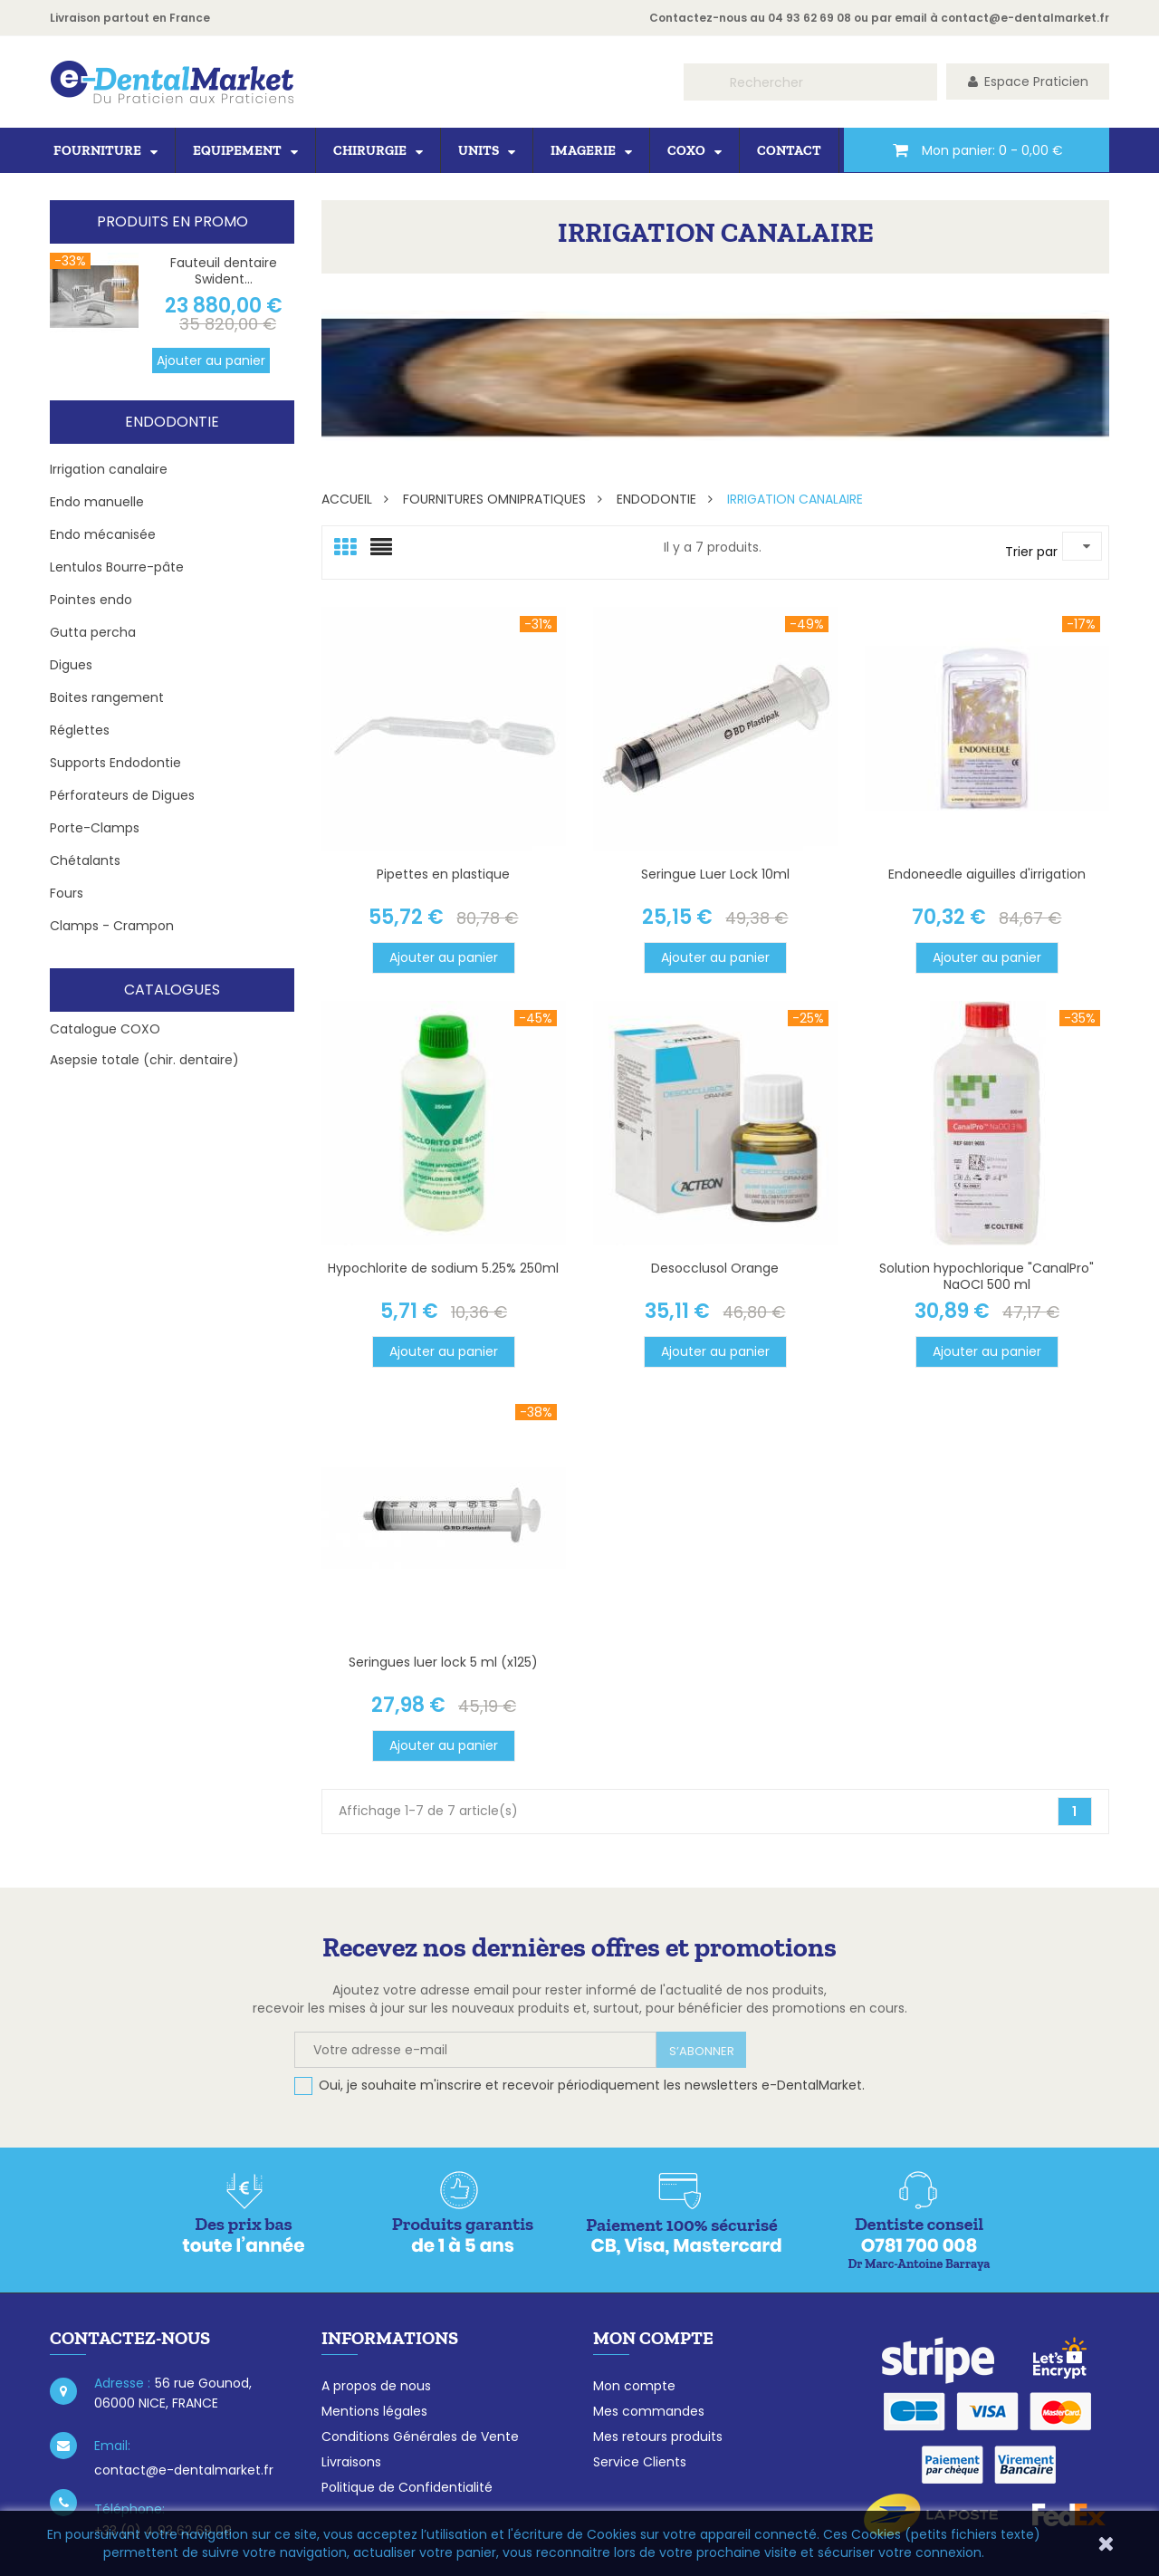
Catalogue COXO (105, 1029)
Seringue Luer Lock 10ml (715, 874)
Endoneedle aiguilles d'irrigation (987, 874)
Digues (71, 665)
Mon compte (634, 2386)
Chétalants (85, 860)
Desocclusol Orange (715, 1268)
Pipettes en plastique (443, 874)
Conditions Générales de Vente (420, 2436)
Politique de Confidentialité (407, 2487)
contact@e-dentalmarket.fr (1025, 17)
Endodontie (172, 421)
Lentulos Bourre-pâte (117, 567)
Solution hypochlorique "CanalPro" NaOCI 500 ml (986, 1276)
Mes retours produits (658, 2436)
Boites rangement (107, 697)
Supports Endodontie (115, 763)
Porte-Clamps (94, 828)
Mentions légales (374, 2411)
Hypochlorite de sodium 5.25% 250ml (443, 1268)
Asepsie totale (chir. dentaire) (144, 1060)
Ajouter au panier (211, 360)
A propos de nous (376, 2386)
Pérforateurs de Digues (122, 795)
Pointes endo (91, 600)
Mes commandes (648, 2411)
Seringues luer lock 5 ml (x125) (443, 1662)
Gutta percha (93, 632)
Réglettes (80, 730)
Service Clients (639, 2462)
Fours (66, 893)
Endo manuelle (97, 502)
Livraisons (351, 2462)
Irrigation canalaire (109, 469)
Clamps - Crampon (112, 926)
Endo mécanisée (103, 534)
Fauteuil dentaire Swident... (223, 271)
